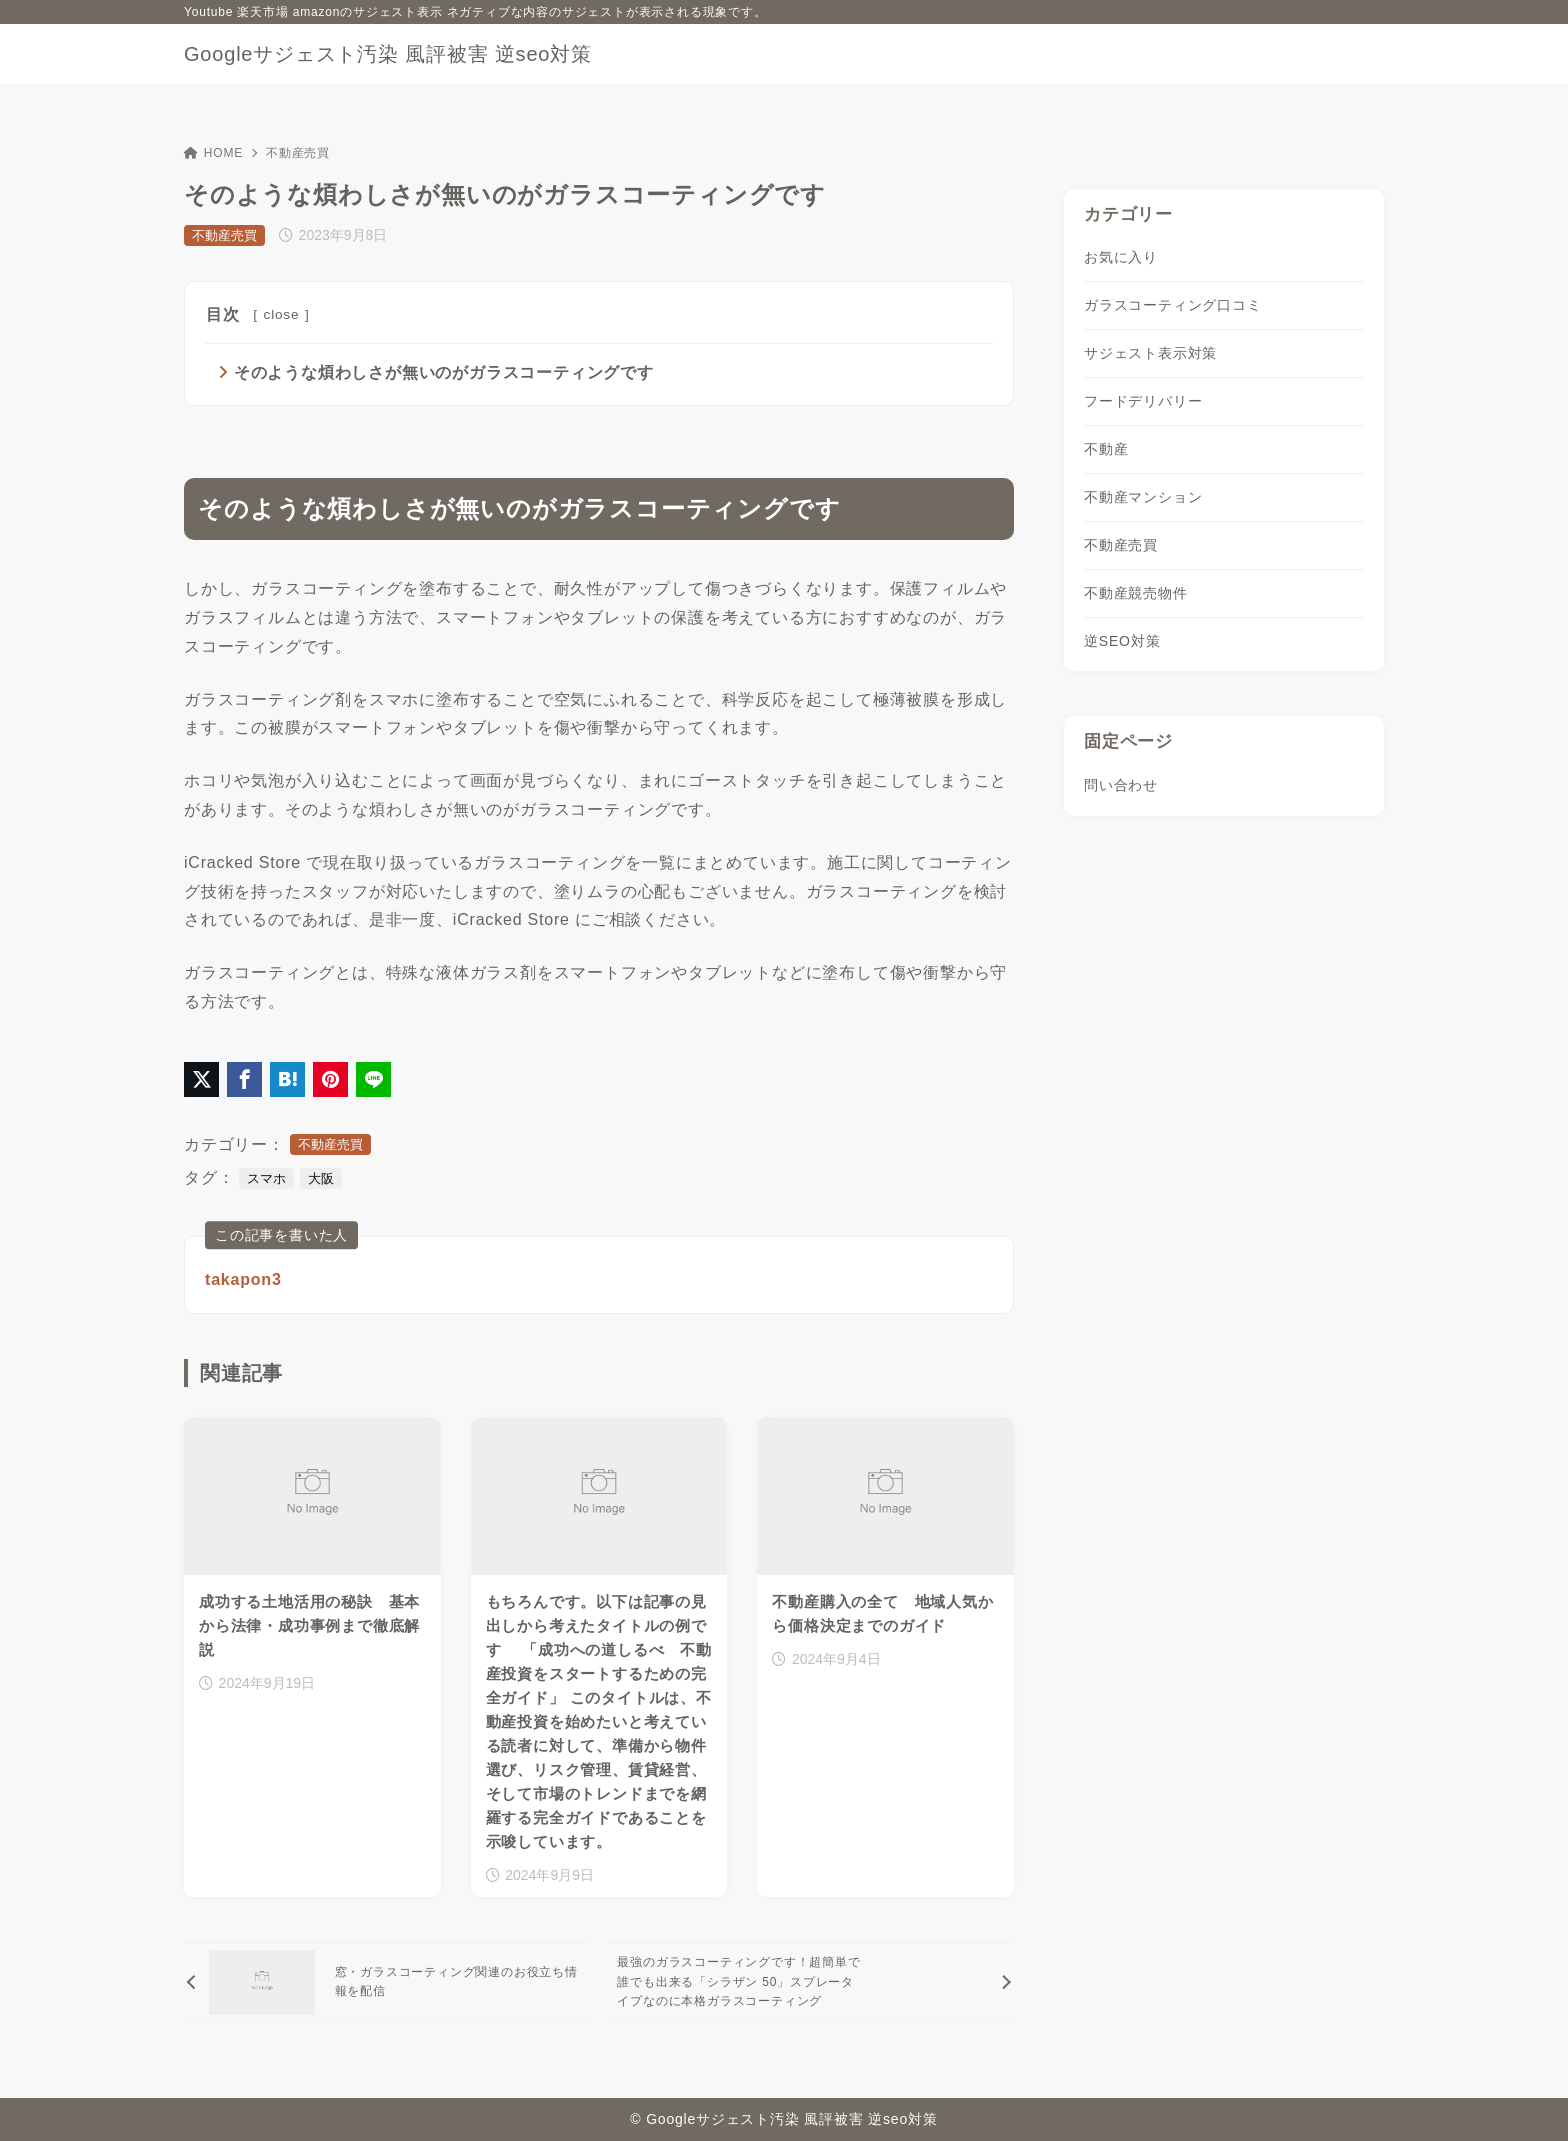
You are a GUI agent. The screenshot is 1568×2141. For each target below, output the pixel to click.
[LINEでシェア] (373, 1080)
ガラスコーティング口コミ (1173, 305)
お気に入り (1121, 257)
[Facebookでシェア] (244, 1080)
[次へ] (810, 1983)
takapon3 (243, 1280)
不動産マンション (1143, 497)
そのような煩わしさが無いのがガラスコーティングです (444, 372)
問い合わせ (1121, 785)
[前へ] (387, 1983)
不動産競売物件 (1136, 593)
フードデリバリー (1143, 401)
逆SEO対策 (1122, 641)
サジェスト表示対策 (1150, 353)
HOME (213, 153)
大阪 (321, 1179)
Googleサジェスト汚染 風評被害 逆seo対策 (388, 54)
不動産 (1106, 449)
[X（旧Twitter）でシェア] (201, 1080)
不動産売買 (298, 153)
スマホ (266, 1179)
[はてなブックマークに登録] (287, 1080)
